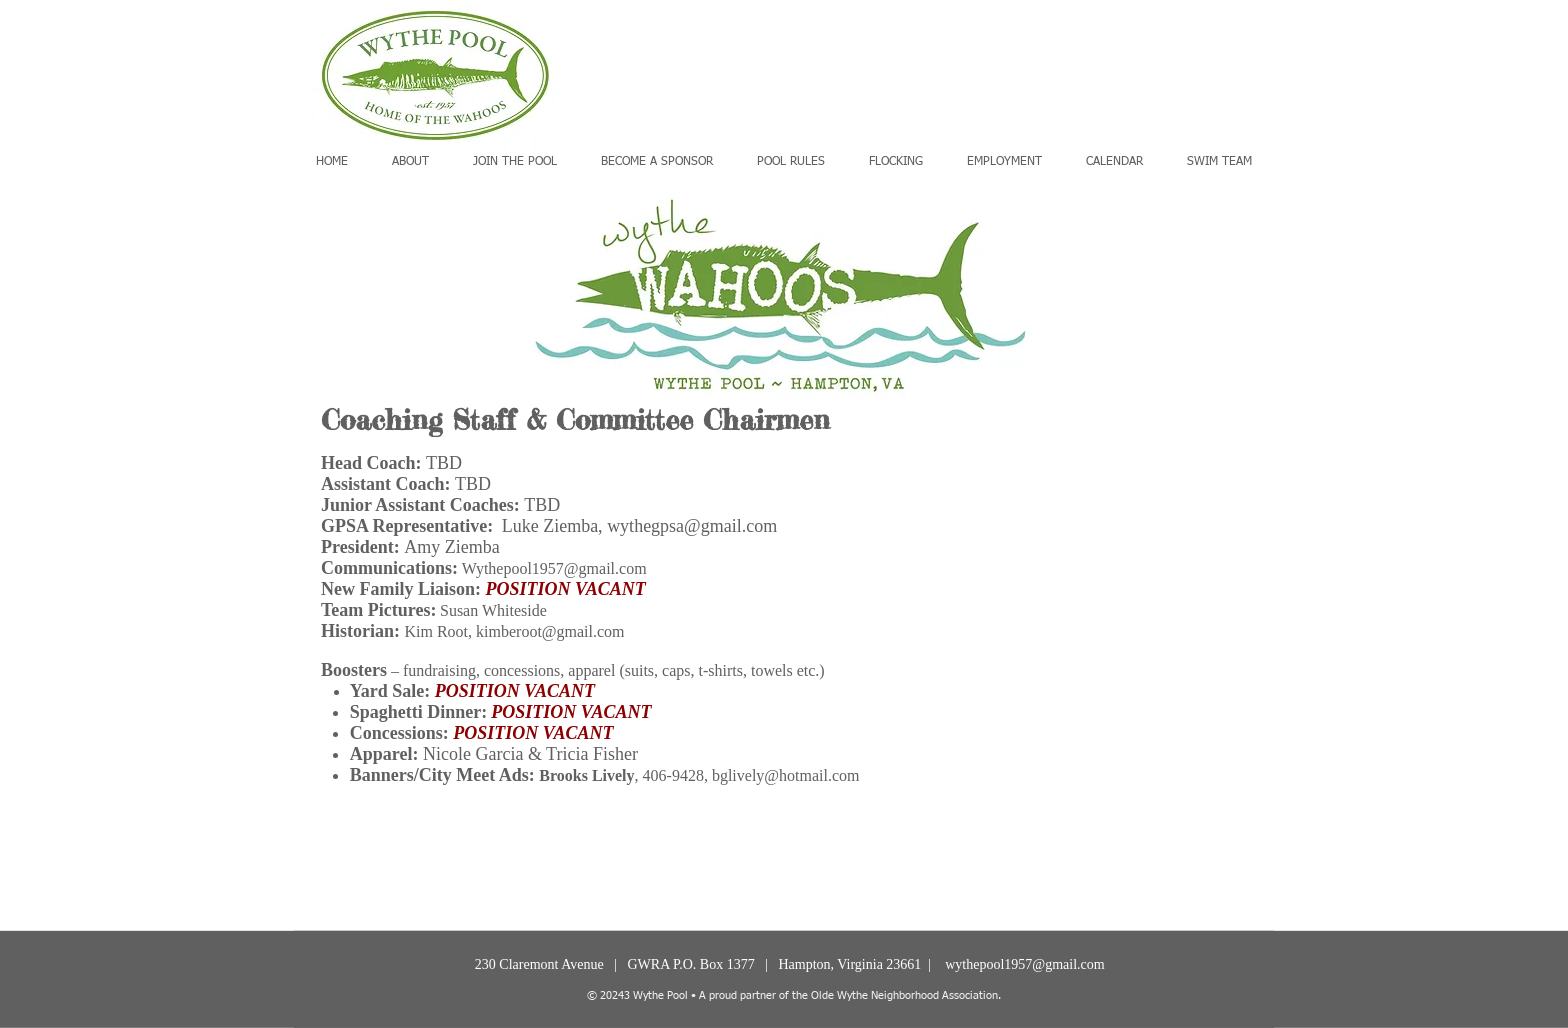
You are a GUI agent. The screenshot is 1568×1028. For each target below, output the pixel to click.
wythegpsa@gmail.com (692, 526)
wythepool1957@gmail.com (1024, 964)
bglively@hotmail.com (786, 775)
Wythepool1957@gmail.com (554, 568)
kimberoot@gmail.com (550, 631)
